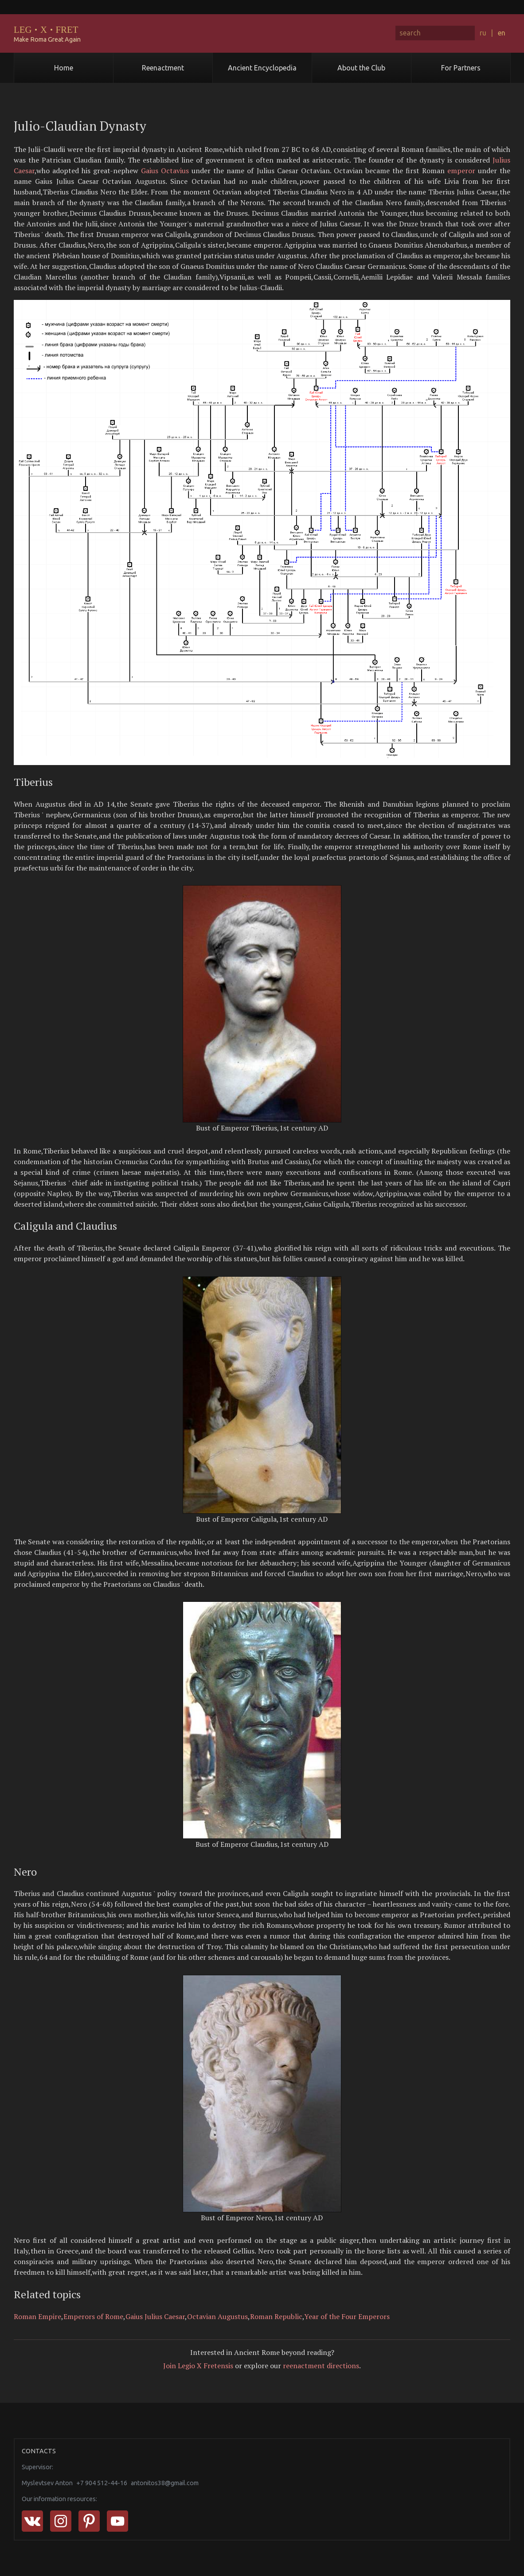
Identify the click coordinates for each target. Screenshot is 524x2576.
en (501, 33)
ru (483, 33)
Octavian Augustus (217, 2316)
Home (63, 68)
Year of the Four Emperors (347, 2316)
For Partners (461, 68)
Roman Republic (276, 2316)
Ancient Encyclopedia (262, 68)
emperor (461, 170)
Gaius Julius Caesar (155, 2316)
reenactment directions (321, 2365)
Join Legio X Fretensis (198, 2365)
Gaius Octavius (165, 170)
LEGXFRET (46, 29)
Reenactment (163, 68)
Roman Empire (37, 2316)
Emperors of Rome (93, 2316)
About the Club (361, 68)
